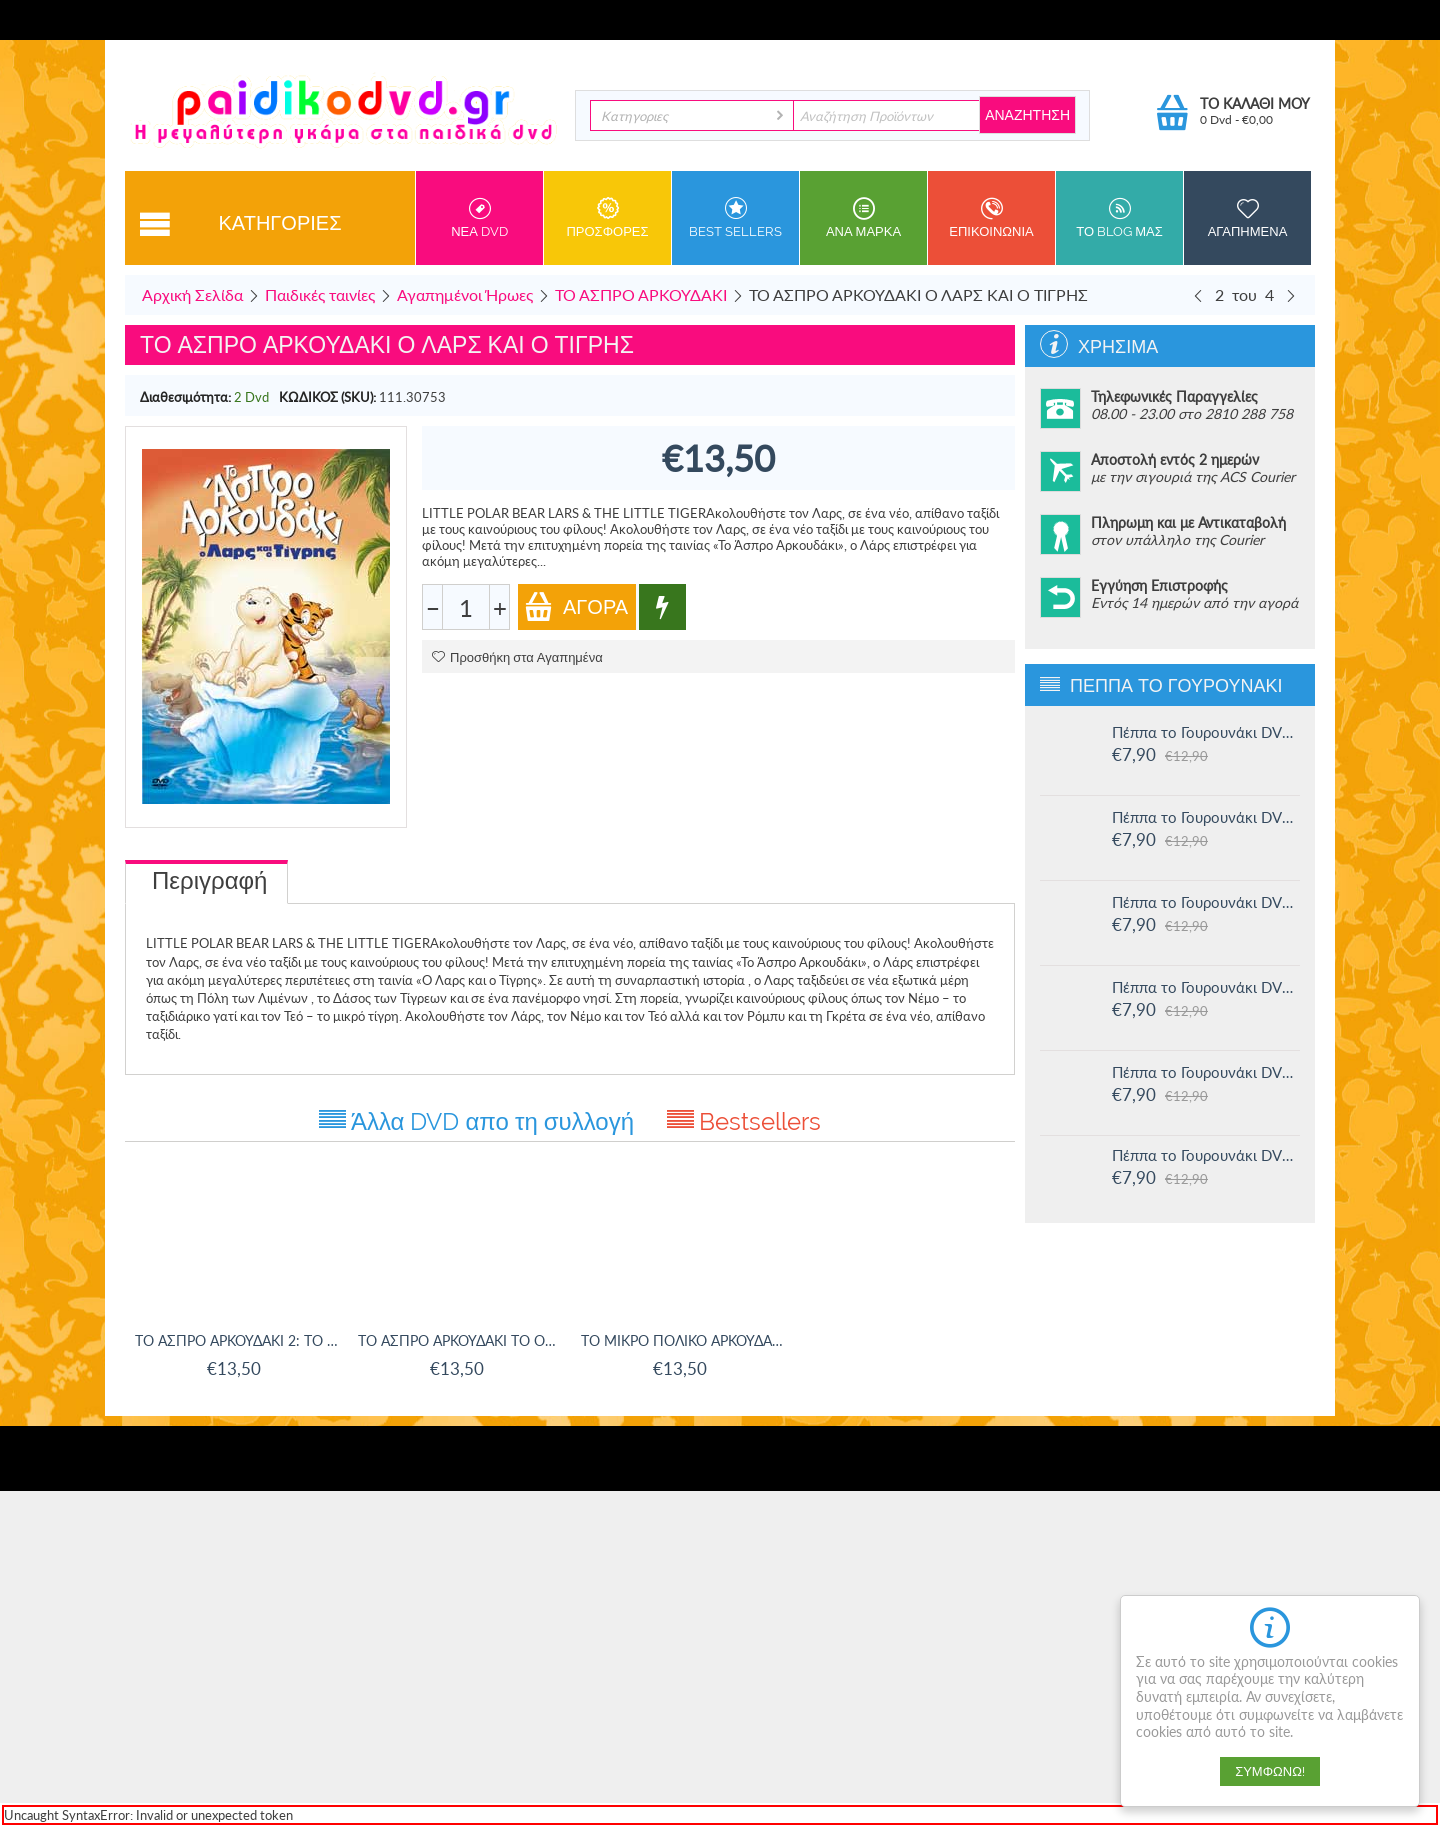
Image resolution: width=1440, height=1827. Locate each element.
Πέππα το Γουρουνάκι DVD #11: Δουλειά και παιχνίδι (1206, 1155)
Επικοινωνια (991, 218)
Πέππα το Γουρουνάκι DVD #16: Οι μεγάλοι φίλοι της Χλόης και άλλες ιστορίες (1206, 732)
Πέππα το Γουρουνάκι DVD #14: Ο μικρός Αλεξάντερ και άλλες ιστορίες (1206, 902)
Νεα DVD (479, 218)
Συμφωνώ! (1270, 1771)
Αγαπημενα (1247, 218)
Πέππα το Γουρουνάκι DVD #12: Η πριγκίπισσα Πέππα (1206, 1072)
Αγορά (576, 606)
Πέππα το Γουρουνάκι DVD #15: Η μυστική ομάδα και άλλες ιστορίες (1206, 817)
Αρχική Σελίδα (192, 294)
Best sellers (735, 218)
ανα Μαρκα (863, 218)
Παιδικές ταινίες (320, 294)
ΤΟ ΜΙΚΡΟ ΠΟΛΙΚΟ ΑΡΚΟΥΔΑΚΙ (682, 1340)
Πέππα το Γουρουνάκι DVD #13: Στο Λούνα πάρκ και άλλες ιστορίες (1206, 987)
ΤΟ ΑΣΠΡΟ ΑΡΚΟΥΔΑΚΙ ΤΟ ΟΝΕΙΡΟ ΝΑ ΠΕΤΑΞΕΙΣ (459, 1340)
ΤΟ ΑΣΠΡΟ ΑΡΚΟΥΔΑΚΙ (641, 294)
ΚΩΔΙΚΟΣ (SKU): (327, 397)
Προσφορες (607, 218)
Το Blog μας (1119, 218)
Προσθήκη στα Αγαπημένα (517, 657)
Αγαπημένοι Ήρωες (465, 294)
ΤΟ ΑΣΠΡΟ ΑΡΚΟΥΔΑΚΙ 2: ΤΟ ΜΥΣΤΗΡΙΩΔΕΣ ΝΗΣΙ (236, 1340)
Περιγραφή (209, 880)
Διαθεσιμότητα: (185, 397)
